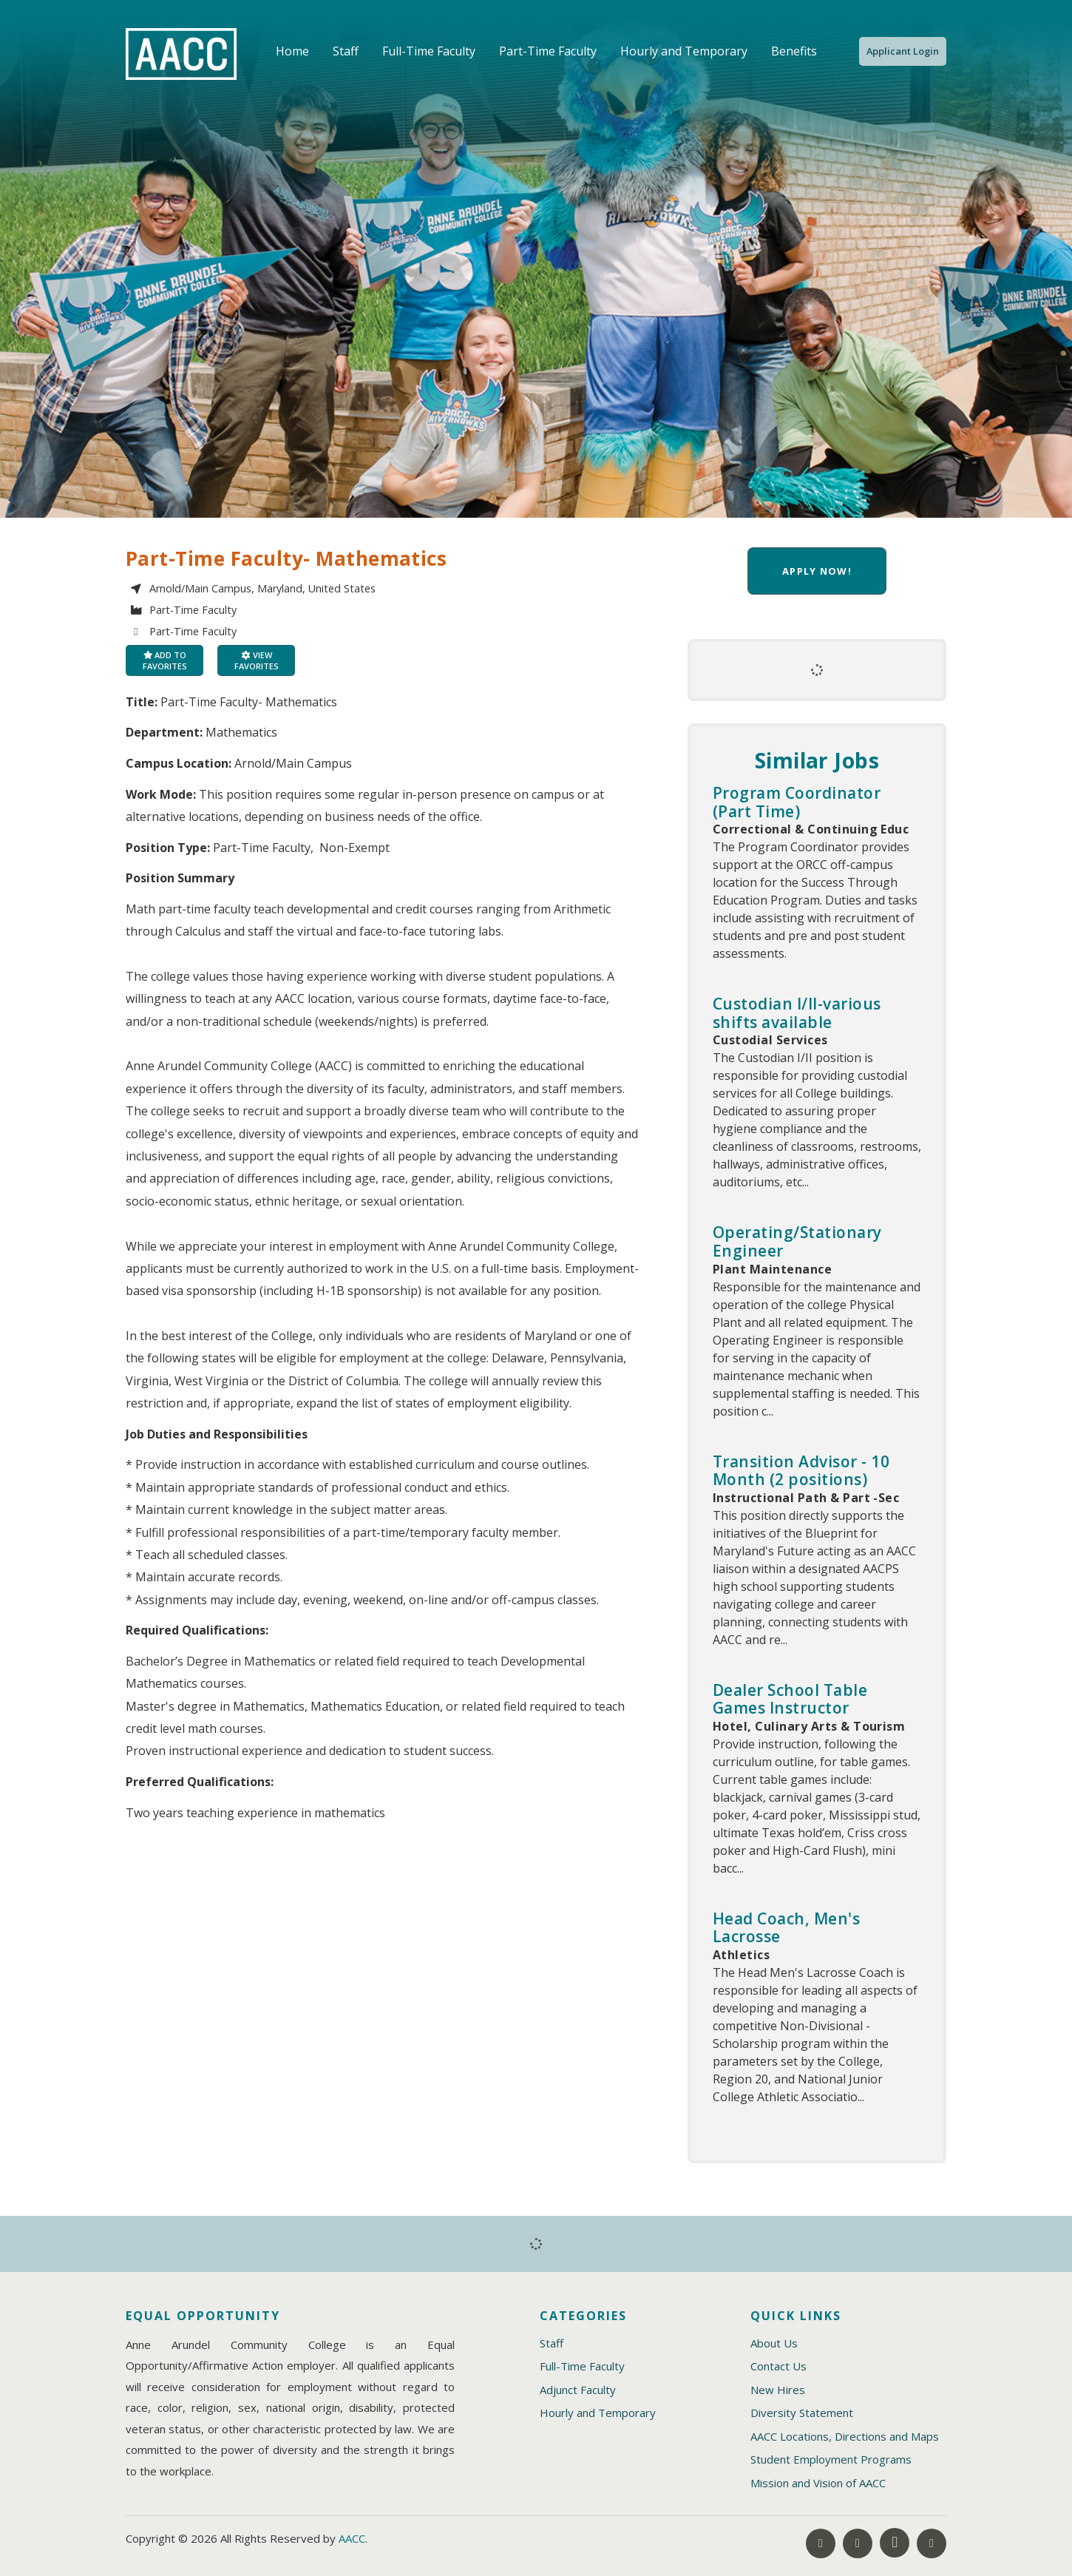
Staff (346, 51)
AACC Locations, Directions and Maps (844, 2436)
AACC (352, 2538)
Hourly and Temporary (683, 51)
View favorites (256, 660)
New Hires (777, 2389)
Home (292, 51)
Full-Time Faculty (428, 51)
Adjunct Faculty (578, 2389)
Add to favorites (165, 660)
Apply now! (817, 571)
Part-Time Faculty (548, 51)
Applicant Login (902, 51)
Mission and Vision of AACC (818, 2482)
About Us (774, 2343)
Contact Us (778, 2366)
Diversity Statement (801, 2412)
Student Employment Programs (831, 2459)
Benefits (794, 51)
